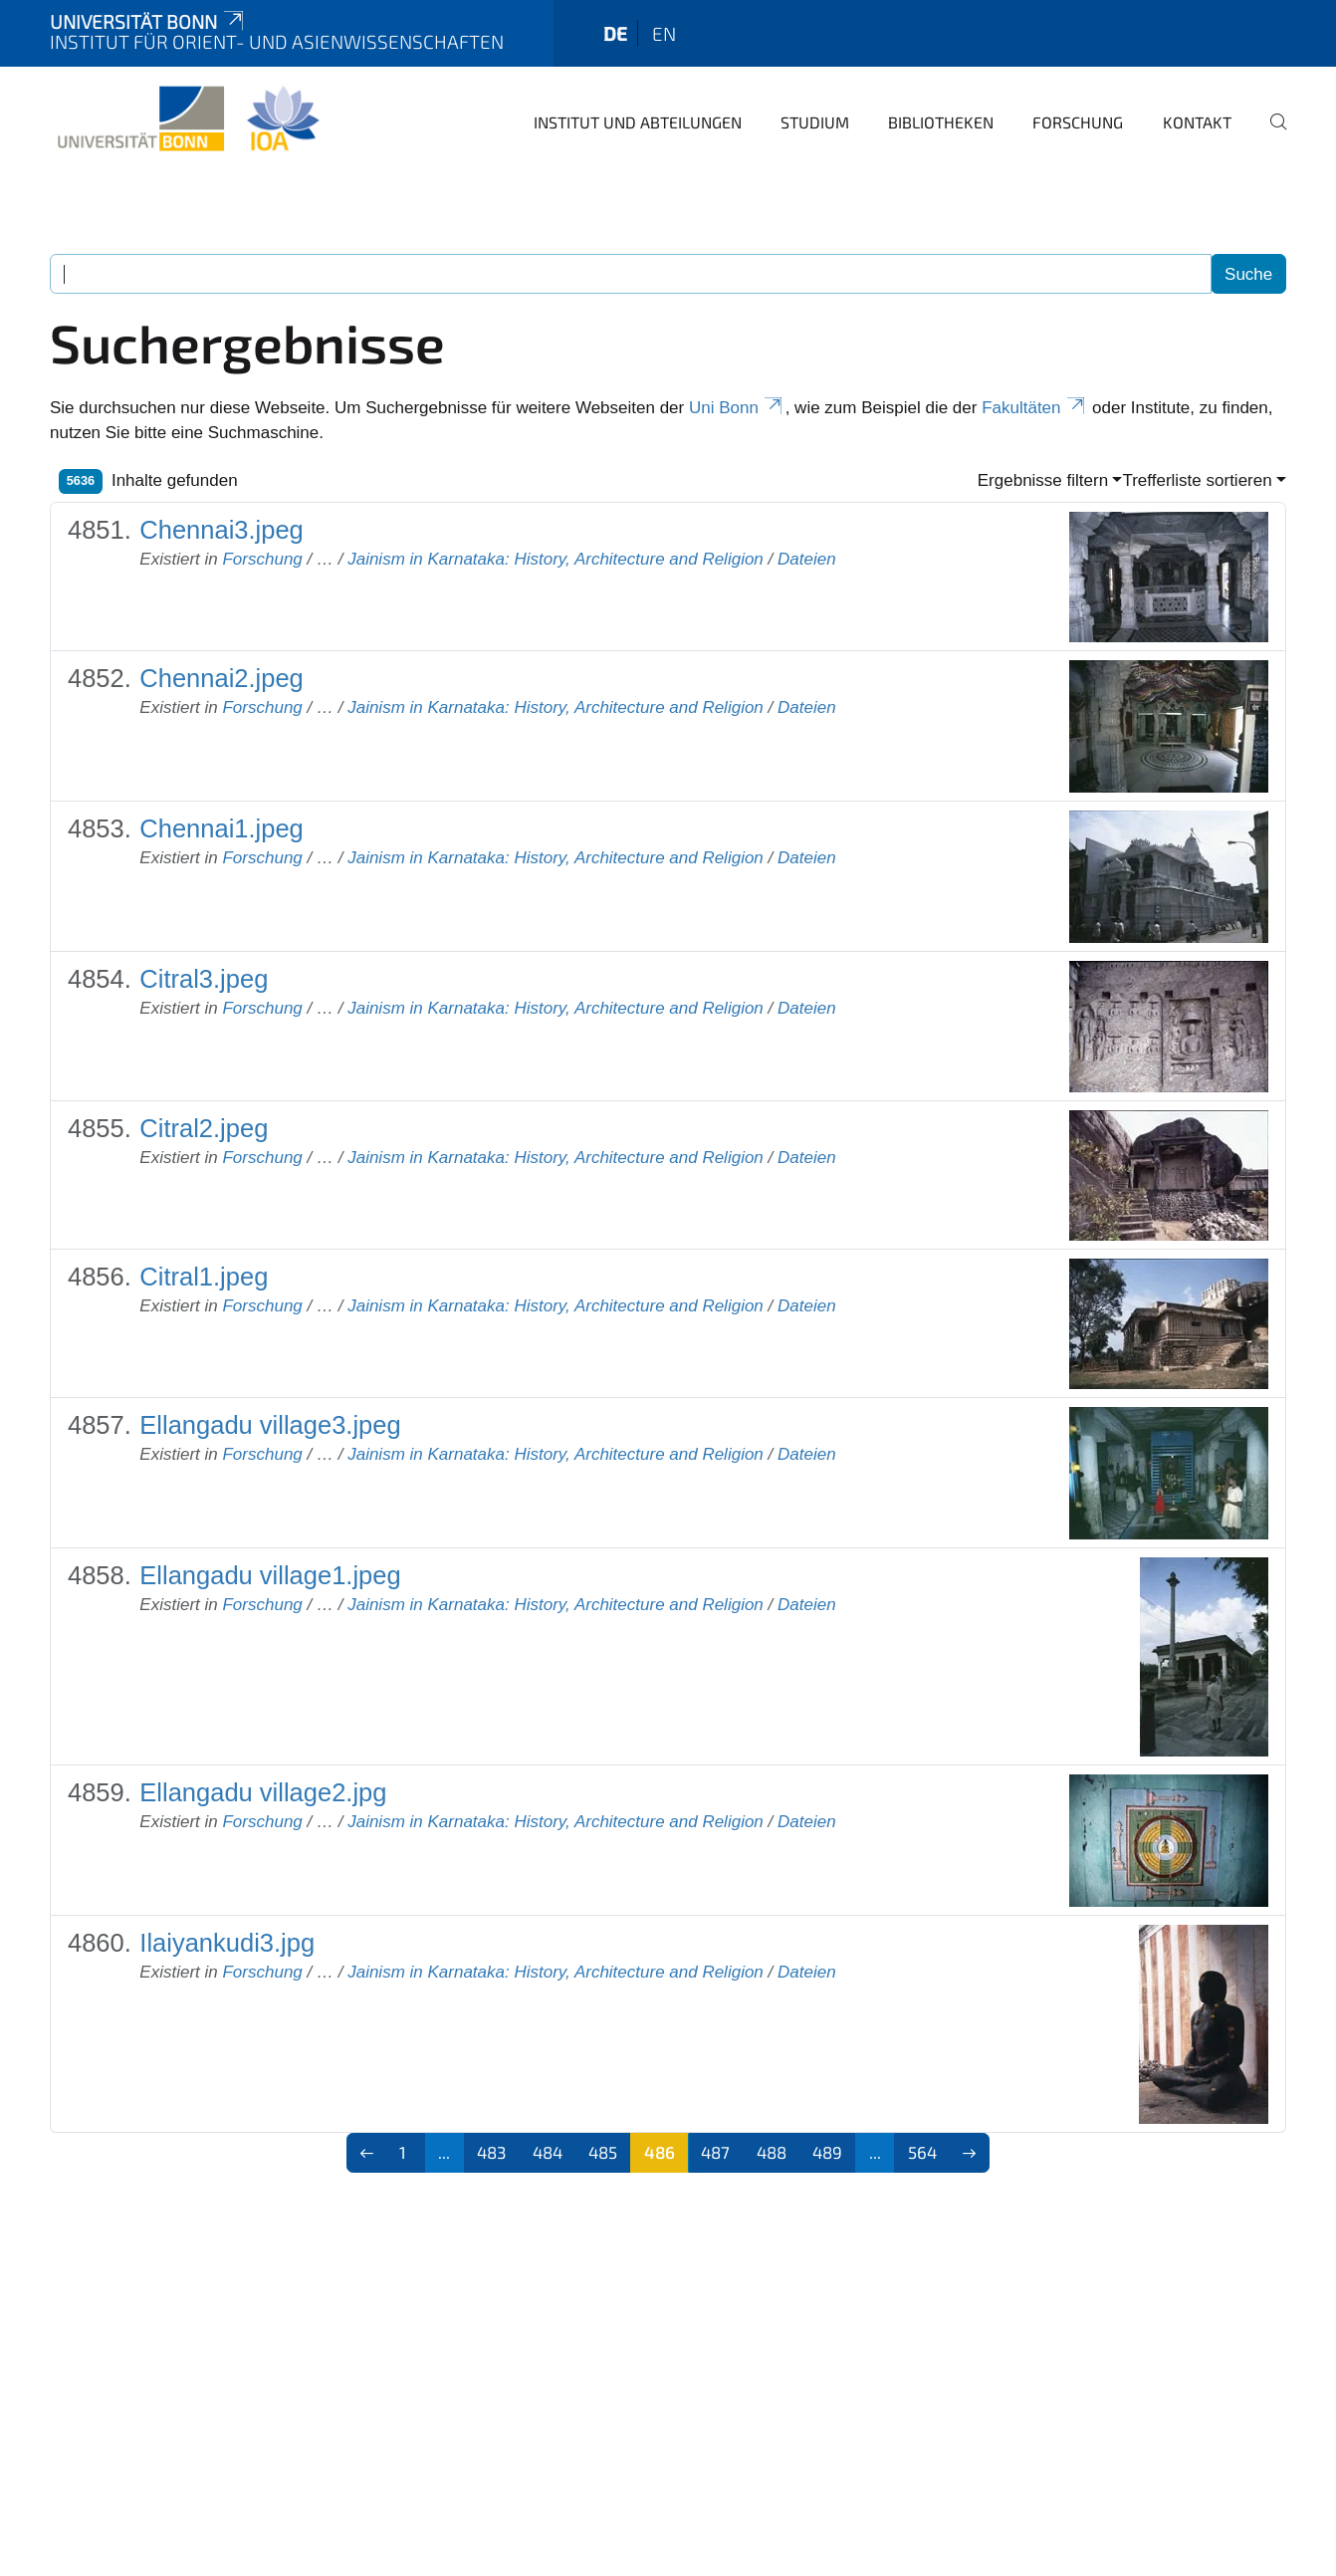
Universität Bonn (148, 21)
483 (491, 2152)
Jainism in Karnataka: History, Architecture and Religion (555, 559)
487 (715, 2152)
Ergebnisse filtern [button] (1043, 480)
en (664, 33)
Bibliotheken (941, 122)
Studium (814, 122)
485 (602, 2152)
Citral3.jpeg (203, 979)
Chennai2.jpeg (221, 678)
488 (771, 2152)
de (615, 33)
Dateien (807, 559)
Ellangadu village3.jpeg (269, 1425)
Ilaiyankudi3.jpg (227, 1943)
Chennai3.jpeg (221, 530)
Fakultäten (1034, 407)
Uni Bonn (737, 407)
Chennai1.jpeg (221, 828)
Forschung (1077, 122)
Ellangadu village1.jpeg (269, 1575)
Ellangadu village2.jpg (262, 1792)
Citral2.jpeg (203, 1128)
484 (547, 2152)
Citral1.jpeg (203, 1276)
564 (922, 2152)
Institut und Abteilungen (638, 122)
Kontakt (1197, 122)
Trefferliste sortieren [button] (1196, 480)
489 (827, 2152)
